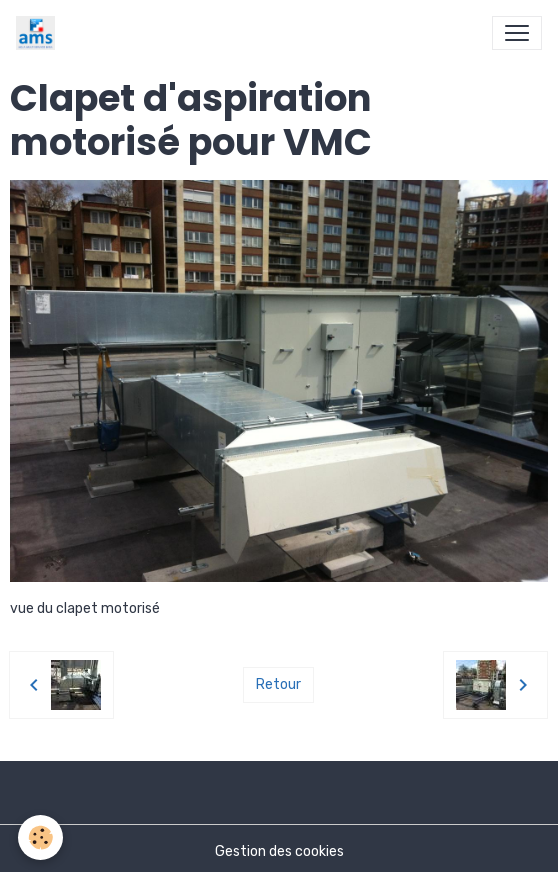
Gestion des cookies (279, 851)
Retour (278, 684)
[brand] (39, 33)
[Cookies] (40, 837)
